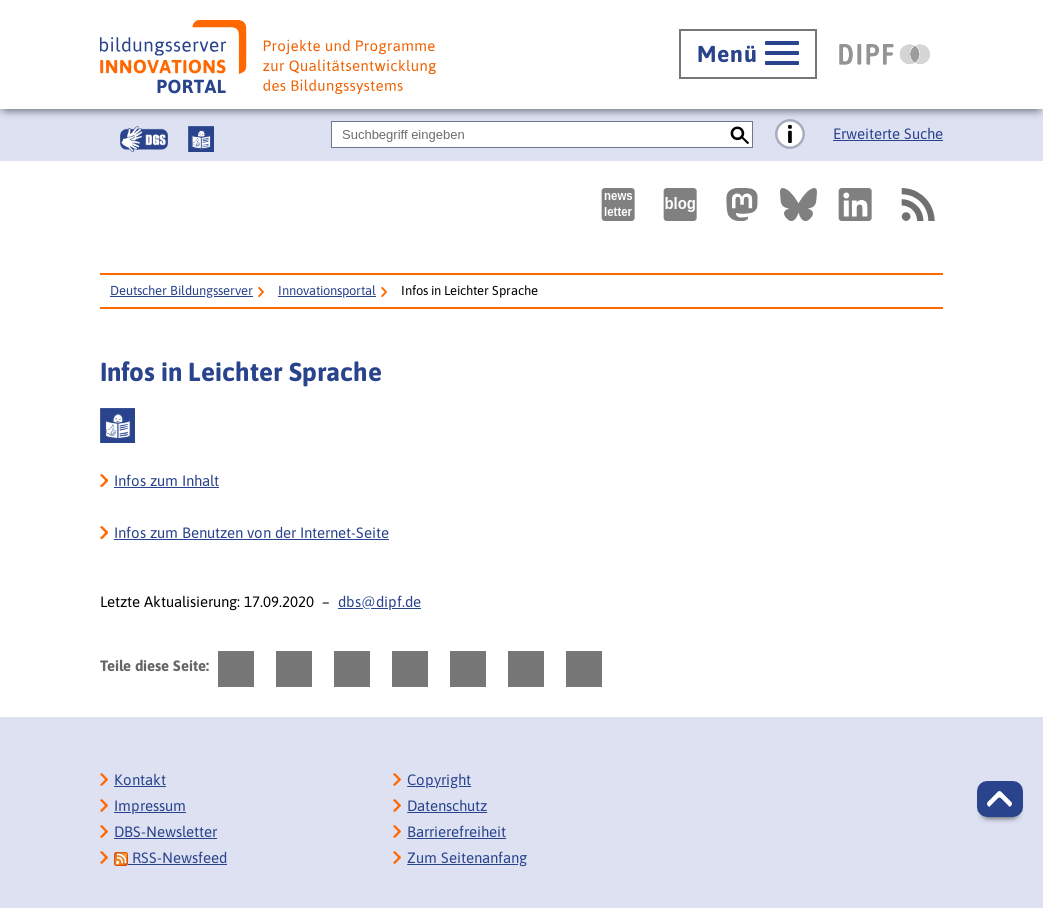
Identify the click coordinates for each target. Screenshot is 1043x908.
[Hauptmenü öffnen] (748, 54)
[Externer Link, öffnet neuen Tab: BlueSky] (798, 204)
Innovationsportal (327, 290)
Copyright (439, 779)
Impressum (150, 805)
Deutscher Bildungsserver (181, 290)
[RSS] (917, 204)
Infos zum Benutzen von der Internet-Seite (251, 532)
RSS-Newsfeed (170, 857)
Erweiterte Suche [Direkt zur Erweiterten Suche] (888, 133)
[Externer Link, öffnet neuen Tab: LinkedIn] (855, 204)
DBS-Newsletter (165, 831)
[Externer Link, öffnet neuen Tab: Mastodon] (742, 204)
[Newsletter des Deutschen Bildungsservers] (618, 204)
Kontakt (140, 779)
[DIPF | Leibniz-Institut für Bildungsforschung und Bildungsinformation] (884, 54)
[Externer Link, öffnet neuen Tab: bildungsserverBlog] (680, 204)
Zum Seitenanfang (467, 857)
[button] (1000, 799)
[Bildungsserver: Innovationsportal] (268, 57)
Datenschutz (447, 805)
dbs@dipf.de (379, 601)
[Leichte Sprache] (201, 139)
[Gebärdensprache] (144, 139)
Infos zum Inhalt (166, 480)
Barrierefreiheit (456, 831)
